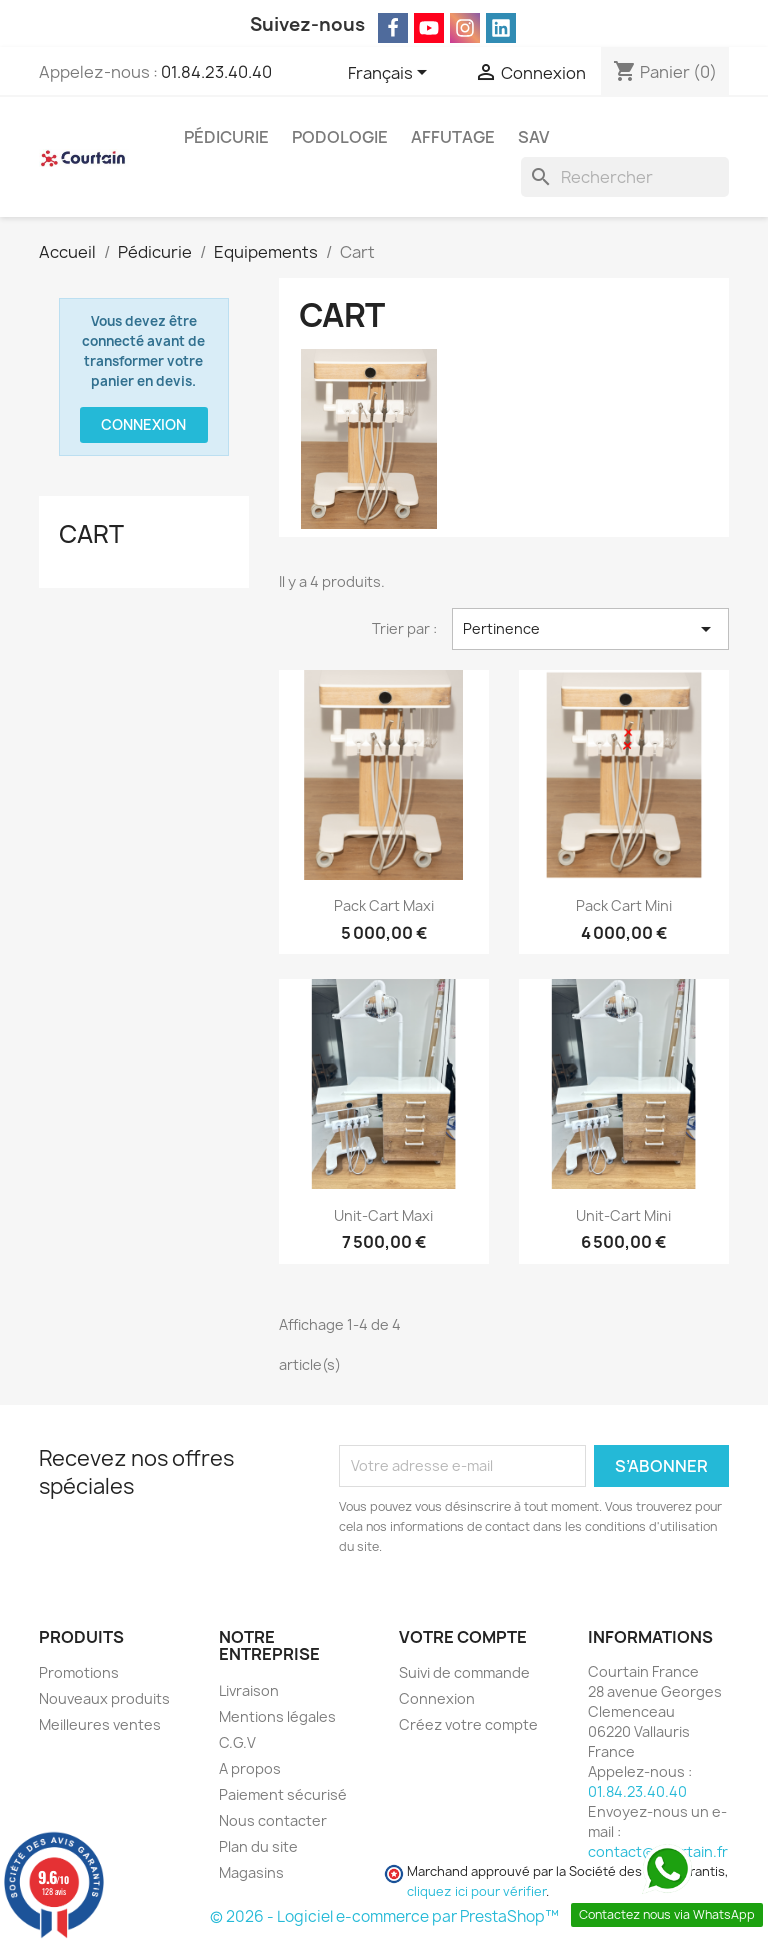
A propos (250, 1768)
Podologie (340, 137)
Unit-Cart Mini (623, 1215)
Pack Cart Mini (624, 905)
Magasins (251, 1872)
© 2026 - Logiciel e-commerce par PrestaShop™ (384, 1916)
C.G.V (237, 1742)
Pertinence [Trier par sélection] (590, 629)
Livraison (249, 1690)
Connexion (143, 424)
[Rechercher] (625, 177)
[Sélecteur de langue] (391, 74)
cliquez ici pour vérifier (476, 1891)
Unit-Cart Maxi (383, 1215)
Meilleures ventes (100, 1724)
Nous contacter (273, 1820)
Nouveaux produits (104, 1698)
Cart (91, 534)
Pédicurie (226, 137)
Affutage (453, 137)
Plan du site (258, 1846)
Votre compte (463, 1637)
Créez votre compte (468, 1724)
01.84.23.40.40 (216, 72)
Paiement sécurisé (283, 1794)
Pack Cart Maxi (384, 905)
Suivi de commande (464, 1672)
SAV (533, 137)
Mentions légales (277, 1716)
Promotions (79, 1672)
